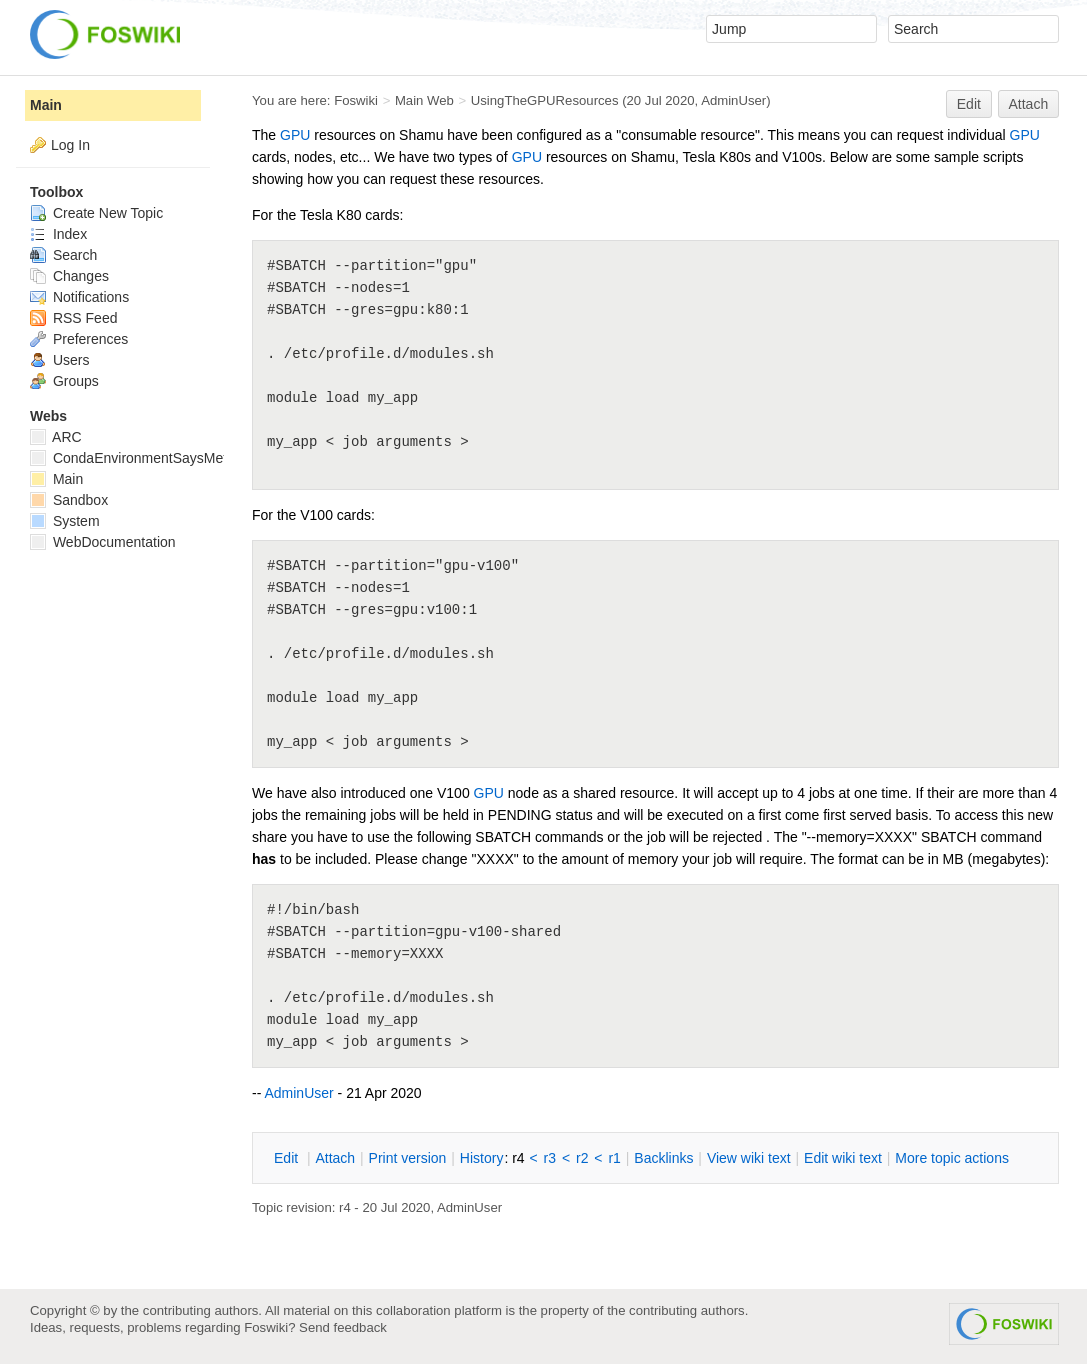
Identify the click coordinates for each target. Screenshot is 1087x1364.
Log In (70, 145)
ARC (56, 437)
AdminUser (733, 100)
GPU (295, 135)
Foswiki (356, 100)
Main (46, 105)
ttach (335, 1158)
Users (59, 360)
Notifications (79, 297)
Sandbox (69, 500)
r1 (614, 1158)
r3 (550, 1158)
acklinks (663, 1158)
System (65, 521)
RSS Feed (73, 318)
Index (58, 234)
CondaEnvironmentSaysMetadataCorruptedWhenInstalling (223, 458)
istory (482, 1158)
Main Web (424, 100)
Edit (969, 104)
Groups (64, 381)
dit (288, 1158)
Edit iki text (843, 1158)
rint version (408, 1158)
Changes (69, 276)
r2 (582, 1158)
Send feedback (343, 1327)
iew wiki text (749, 1158)
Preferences (79, 339)
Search (63, 255)
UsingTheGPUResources (545, 100)
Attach (1029, 104)
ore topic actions (952, 1158)
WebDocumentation (103, 542)
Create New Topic (96, 213)
